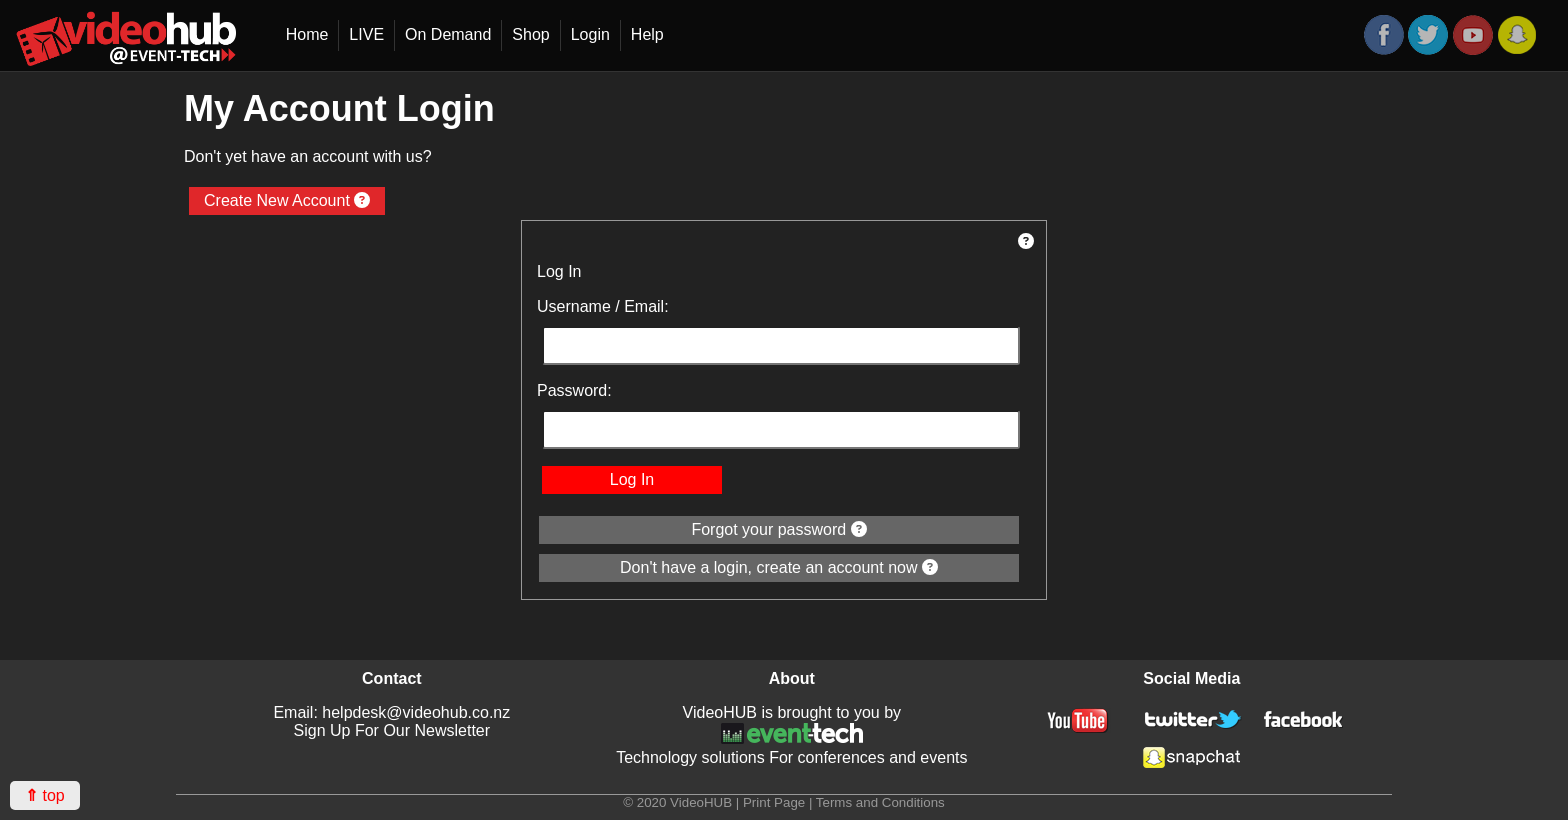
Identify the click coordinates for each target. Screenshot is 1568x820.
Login (590, 34)
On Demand (448, 34)
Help (647, 34)
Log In (632, 479)
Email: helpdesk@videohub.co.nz (391, 712)
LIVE (366, 34)
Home (307, 34)
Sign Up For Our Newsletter (392, 730)
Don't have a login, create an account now (779, 567)
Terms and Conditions (880, 802)
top (45, 795)
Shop (530, 34)
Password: (574, 390)
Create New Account (287, 200)
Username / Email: (603, 306)
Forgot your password (778, 529)
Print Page (774, 802)
